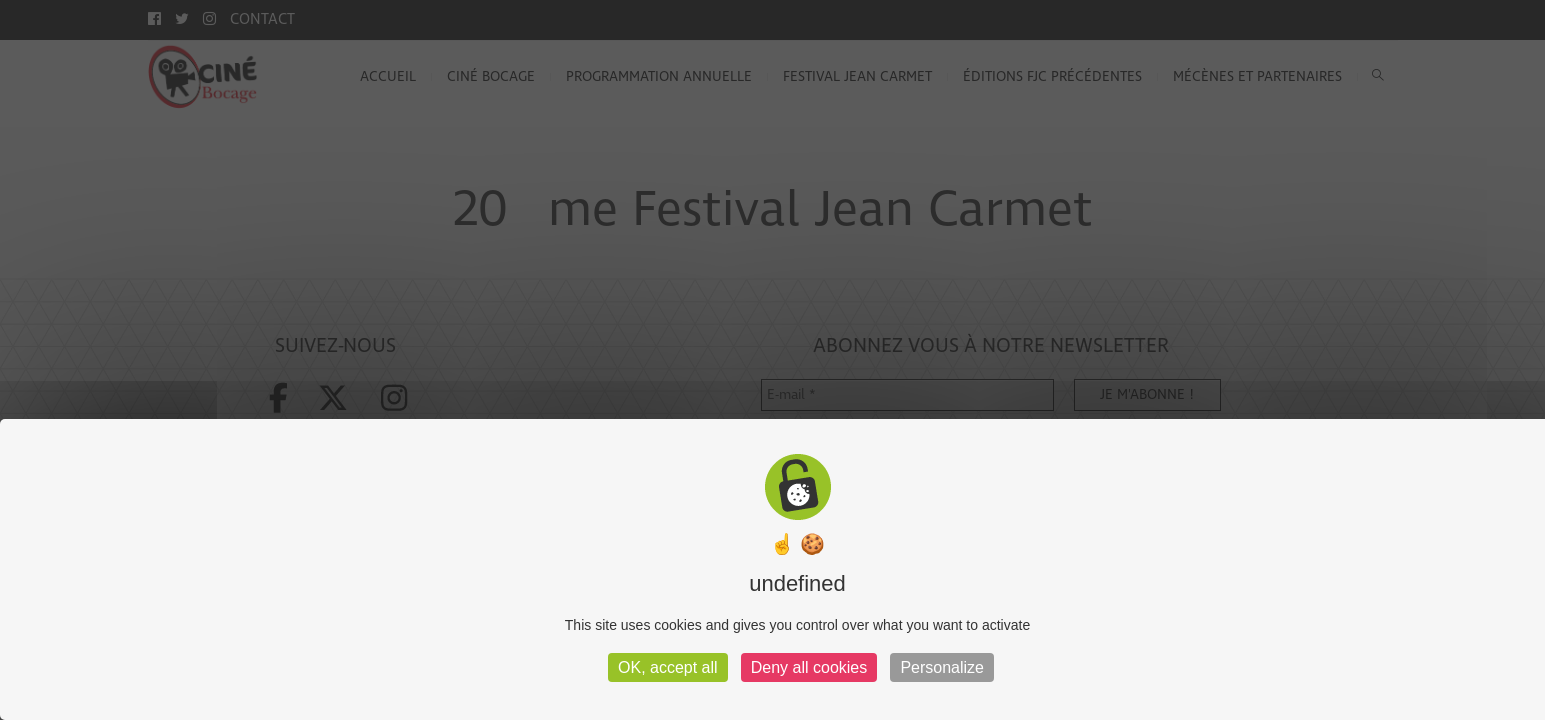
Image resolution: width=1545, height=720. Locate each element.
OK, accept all (668, 667)
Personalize (942, 667)
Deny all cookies (809, 667)
